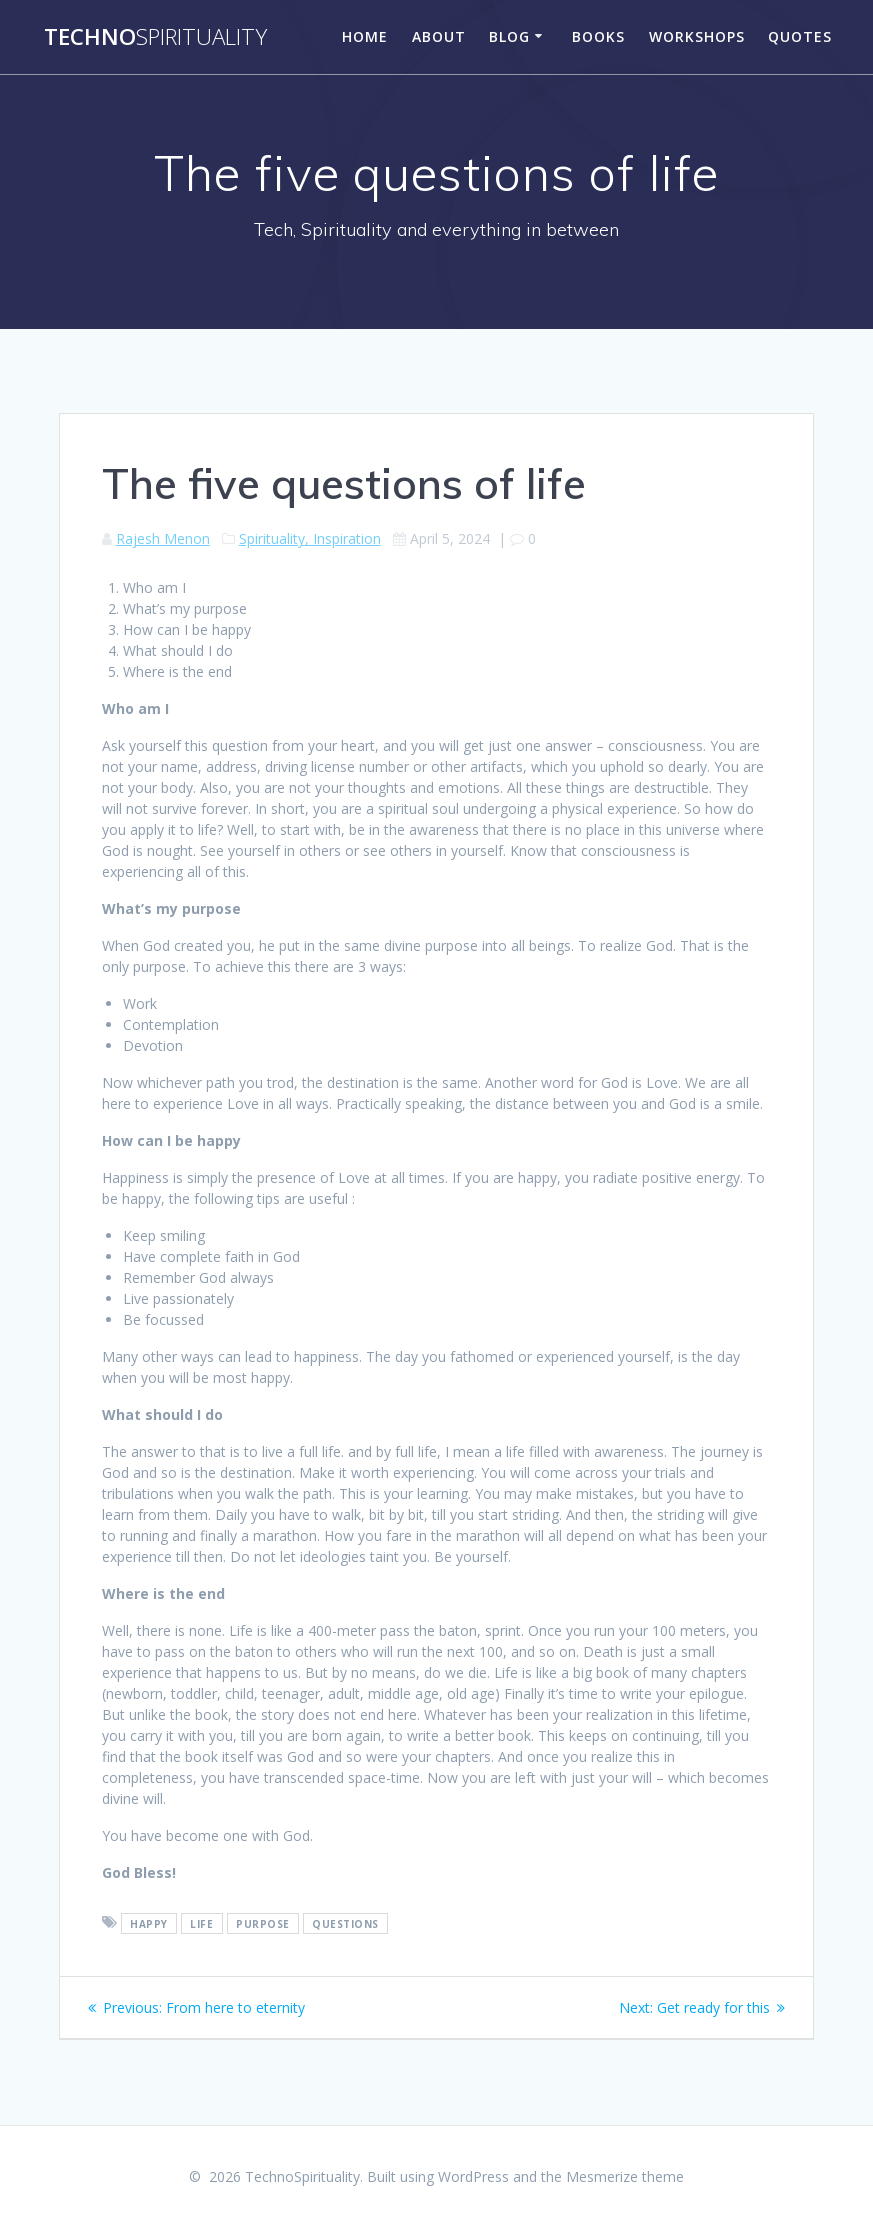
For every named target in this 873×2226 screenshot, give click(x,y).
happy (149, 1923)
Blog (509, 36)
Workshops (697, 36)
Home (365, 36)
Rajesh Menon (163, 538)
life (201, 1923)
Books (598, 36)
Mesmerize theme (625, 2176)
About (439, 36)
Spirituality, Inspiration (310, 538)
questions (345, 1923)
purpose (263, 1923)
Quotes (800, 36)
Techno (155, 37)
